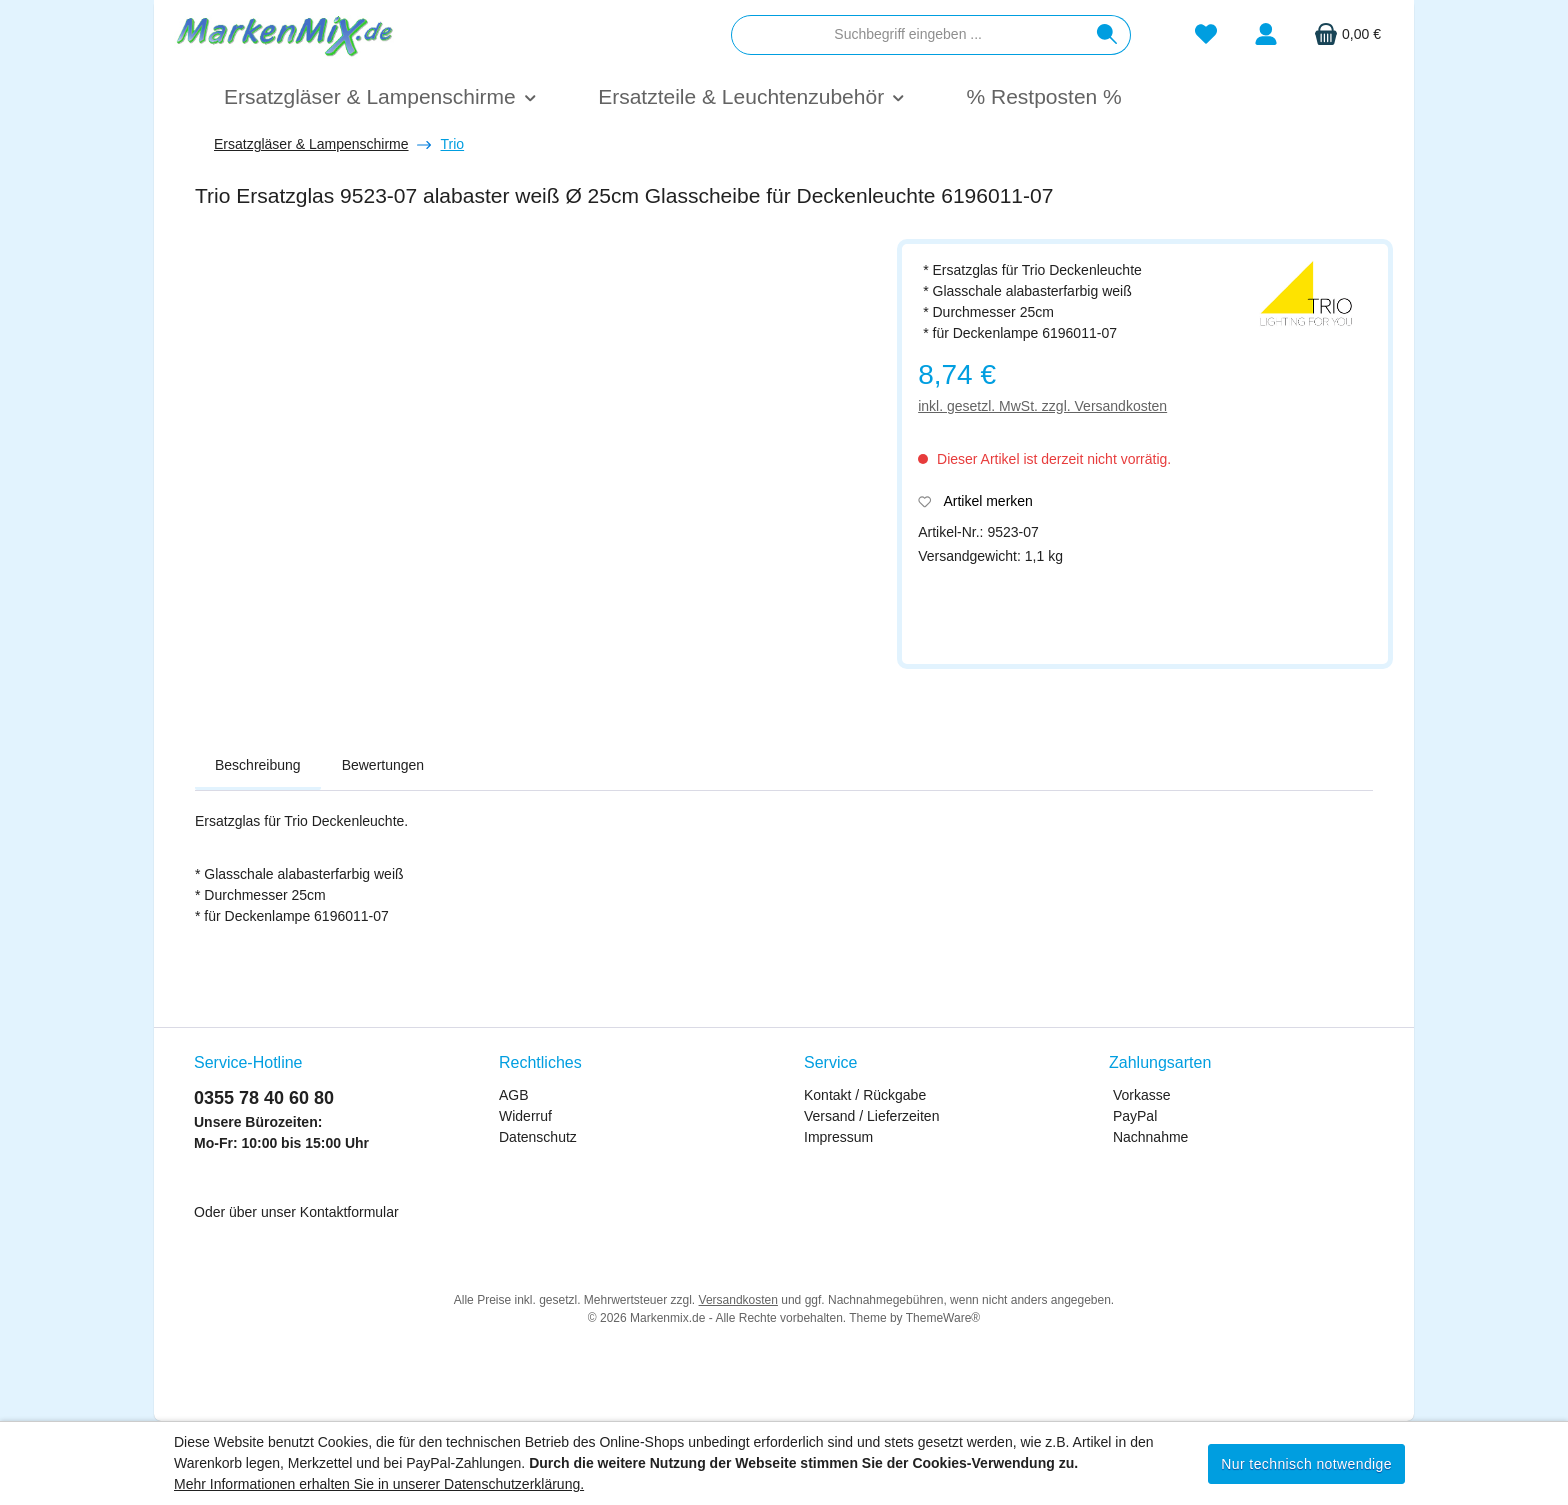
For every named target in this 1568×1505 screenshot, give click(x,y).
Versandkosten (738, 1300)
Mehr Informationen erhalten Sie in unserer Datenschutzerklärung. (379, 1484)
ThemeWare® (943, 1318)
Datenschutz (538, 1137)
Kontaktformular (349, 1212)
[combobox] (908, 35)
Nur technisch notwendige (1306, 1464)
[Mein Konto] (1266, 34)
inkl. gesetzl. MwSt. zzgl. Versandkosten (1042, 406)
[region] (536, 476)
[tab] (258, 766)
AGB (514, 1095)
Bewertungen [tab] (383, 765)
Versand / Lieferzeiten (871, 1116)
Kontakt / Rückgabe (865, 1095)
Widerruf (525, 1116)
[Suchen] (1107, 35)
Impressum (838, 1137)
